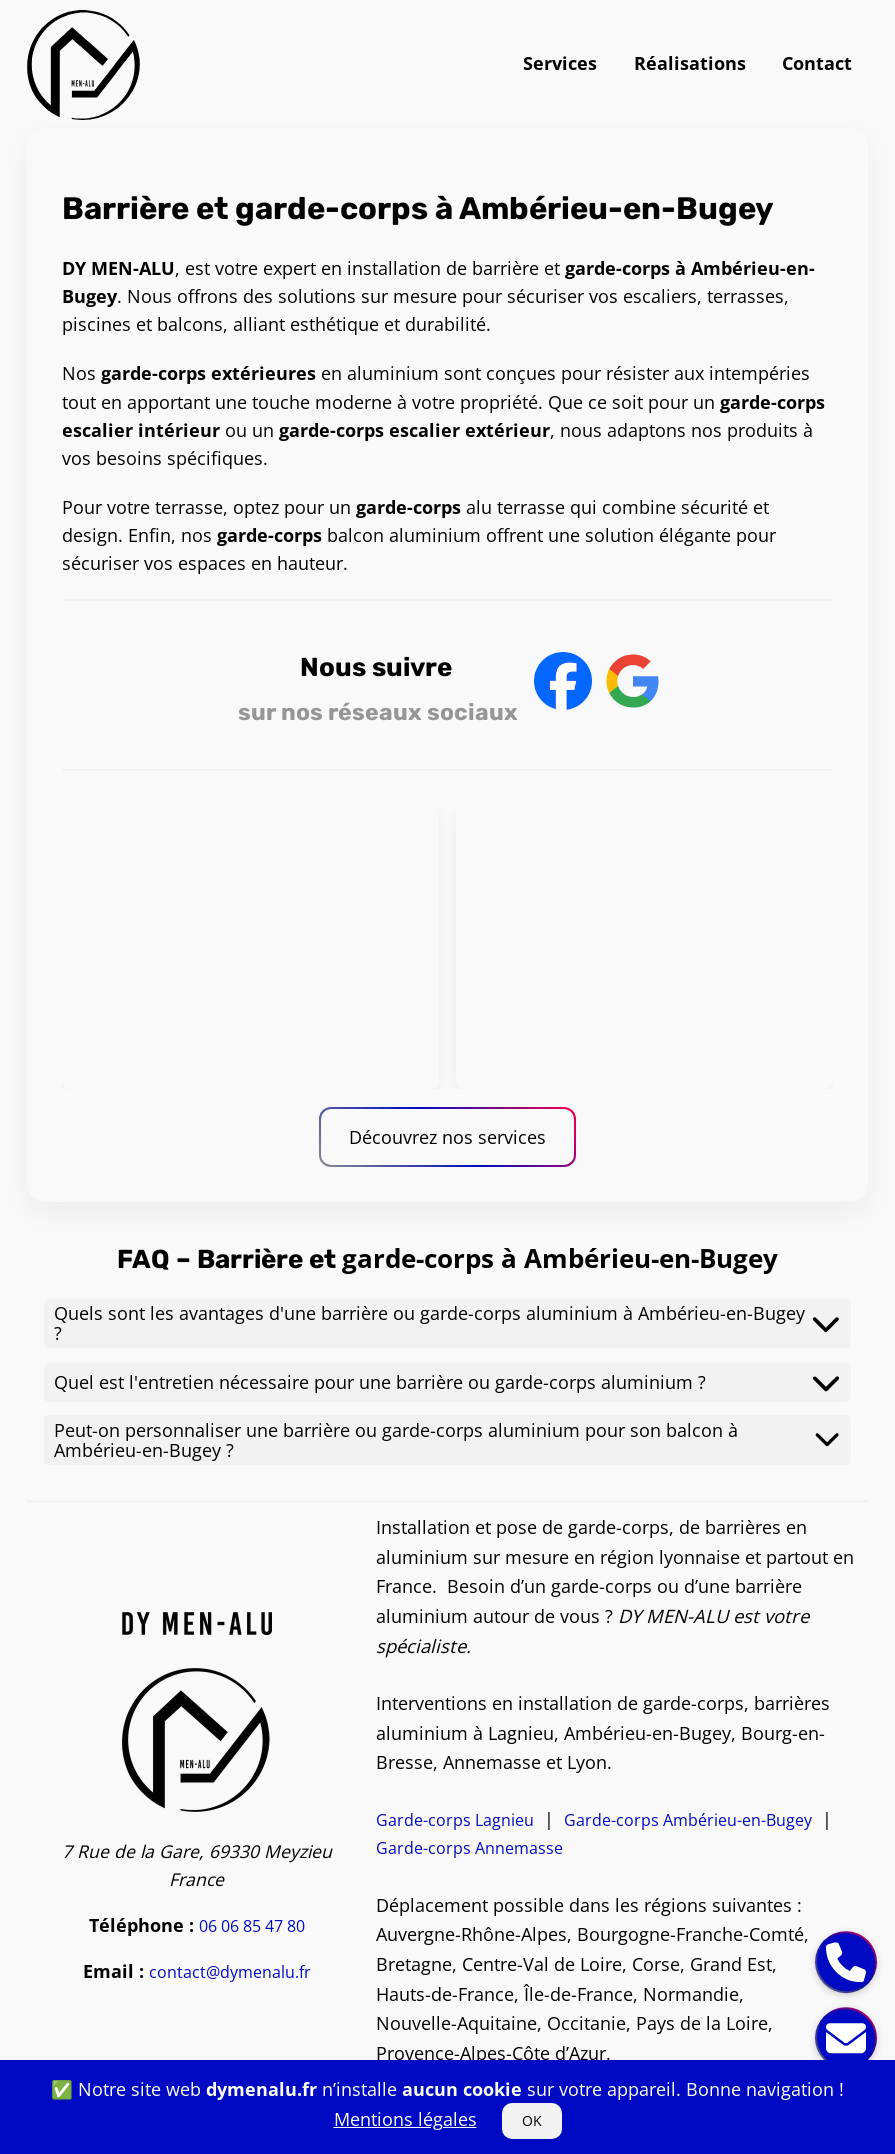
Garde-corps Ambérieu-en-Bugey (688, 1820)
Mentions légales (405, 2119)
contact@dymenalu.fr (230, 1972)
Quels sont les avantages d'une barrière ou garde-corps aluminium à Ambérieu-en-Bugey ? (447, 1323)
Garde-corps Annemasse (469, 1848)
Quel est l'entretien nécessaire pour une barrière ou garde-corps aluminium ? (447, 1382)
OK (532, 2120)
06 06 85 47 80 (252, 1926)
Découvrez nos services (447, 1137)
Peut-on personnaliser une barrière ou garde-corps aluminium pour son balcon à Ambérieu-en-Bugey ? (447, 1440)
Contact (817, 63)
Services (560, 63)
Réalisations (690, 63)
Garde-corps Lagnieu (455, 1820)
